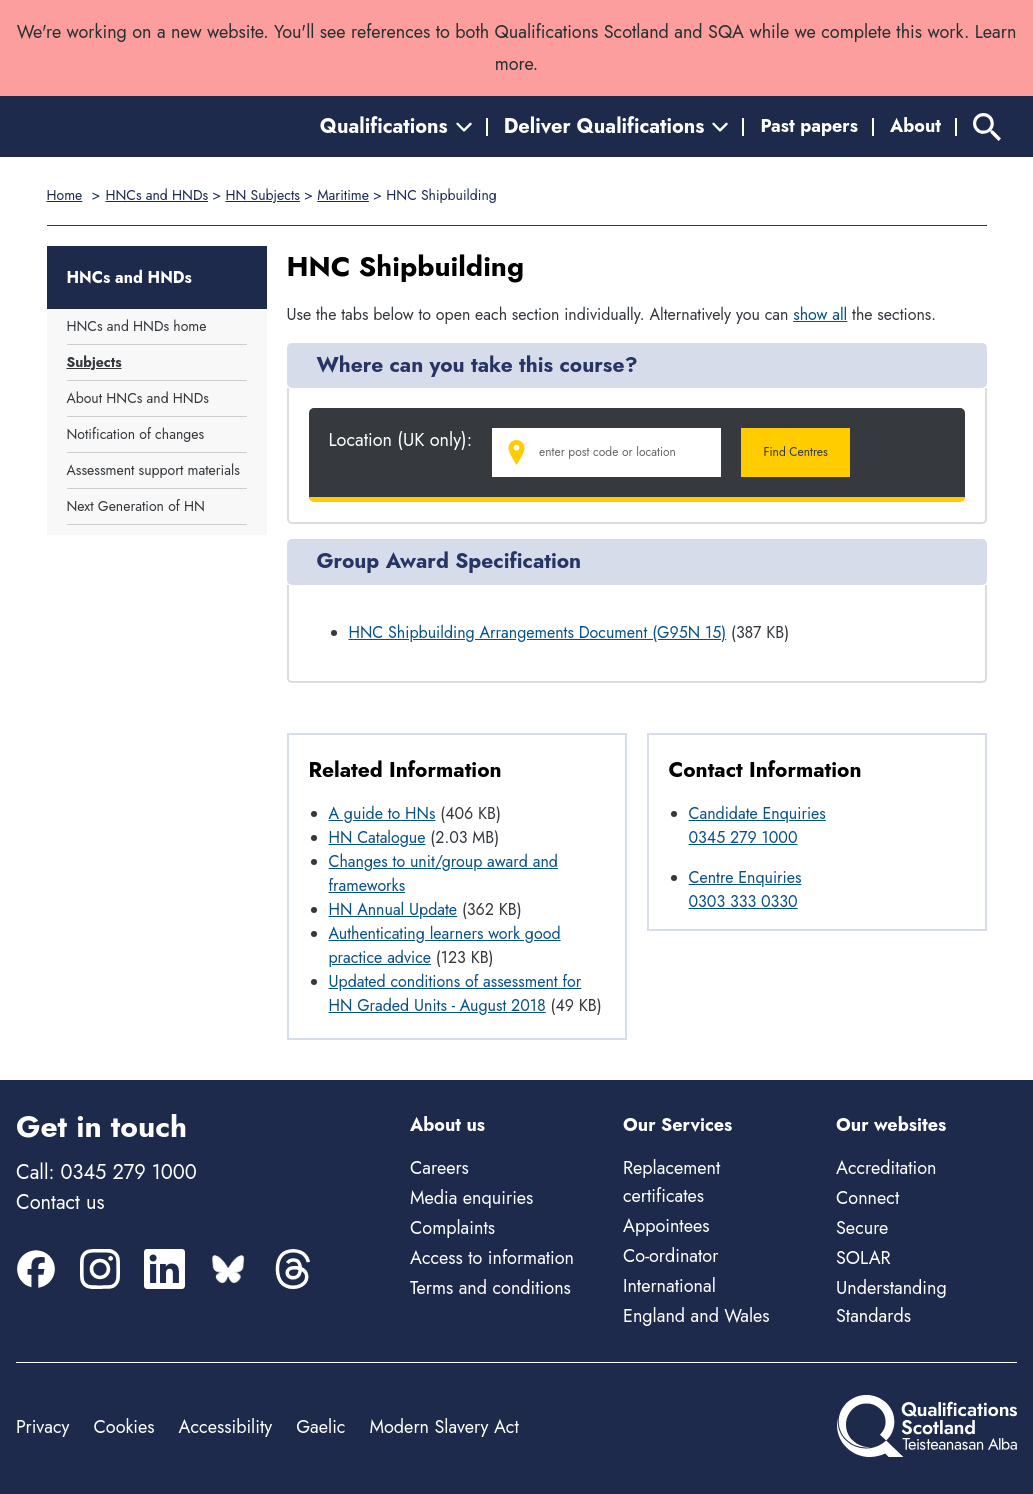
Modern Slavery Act (443, 1427)
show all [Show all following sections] (820, 314)
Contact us (60, 1202)
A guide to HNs (382, 813)
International (669, 1286)
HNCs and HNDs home (137, 326)
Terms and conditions (490, 1288)
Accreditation (886, 1168)
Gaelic (320, 1427)
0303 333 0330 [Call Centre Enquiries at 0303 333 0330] (743, 901)
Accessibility (226, 1427)
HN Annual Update (393, 909)
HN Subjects (262, 195)
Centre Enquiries (745, 877)
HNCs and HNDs (156, 195)
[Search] (987, 126)
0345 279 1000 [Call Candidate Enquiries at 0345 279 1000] (743, 837)
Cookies (123, 1427)
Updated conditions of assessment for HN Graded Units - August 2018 (455, 993)
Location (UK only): (401, 440)
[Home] (106, 126)
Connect (867, 1198)
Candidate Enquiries (757, 813)
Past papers (809, 126)
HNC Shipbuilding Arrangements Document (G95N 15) (538, 632)
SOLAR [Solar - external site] (863, 1258)
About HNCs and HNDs (138, 398)
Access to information (492, 1258)
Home (65, 195)
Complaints (452, 1228)
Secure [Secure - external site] (862, 1228)
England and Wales (696, 1316)
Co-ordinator (670, 1256)
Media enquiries (471, 1198)
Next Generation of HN (136, 506)
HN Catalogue (377, 837)
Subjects (94, 362)
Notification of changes (136, 434)
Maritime (343, 195)
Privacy (42, 1427)
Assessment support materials (153, 470)
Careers (439, 1168)
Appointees (666, 1226)
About (915, 126)
